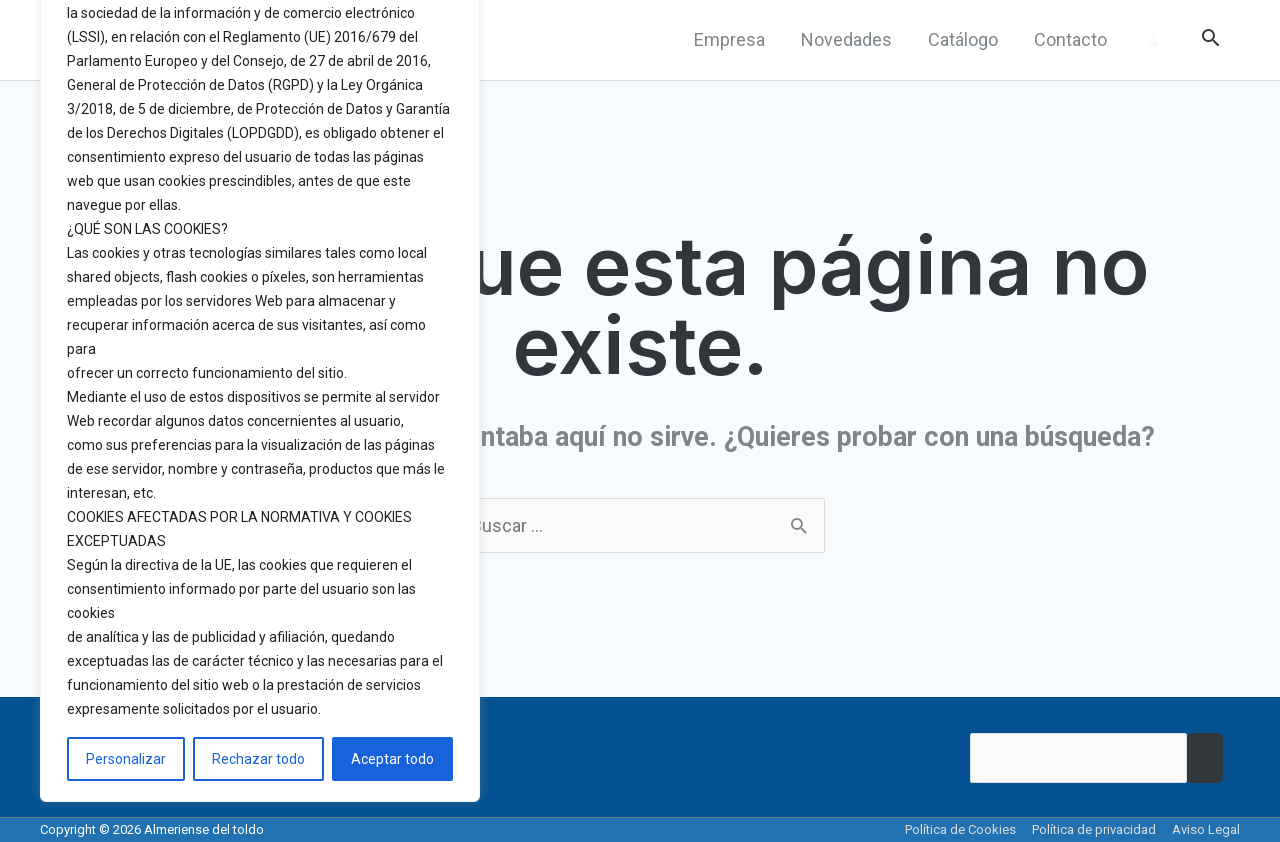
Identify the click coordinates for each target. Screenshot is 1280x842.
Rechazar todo (258, 759)
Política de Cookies (960, 829)
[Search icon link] (1210, 40)
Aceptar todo (392, 759)
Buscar (1205, 758)
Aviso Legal (1206, 829)
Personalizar (126, 759)
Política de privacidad (1094, 829)
